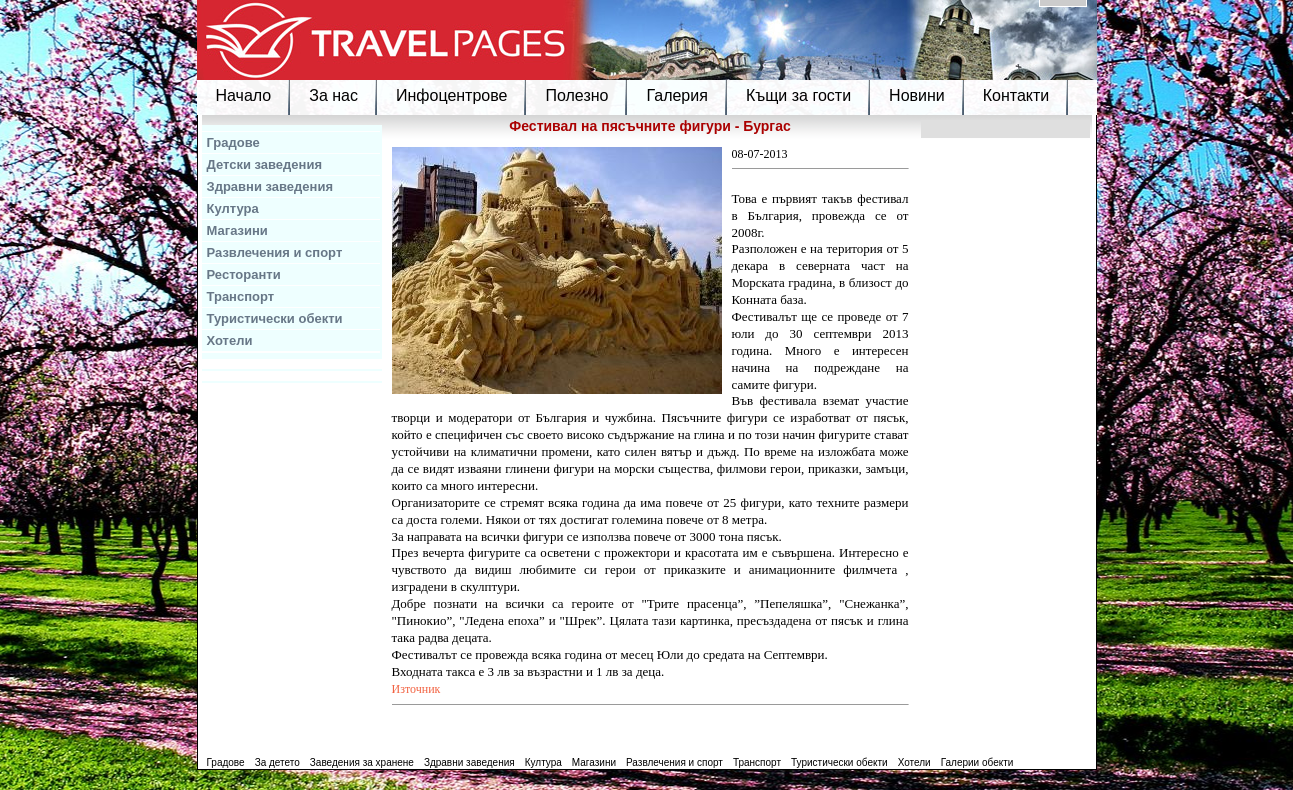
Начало (244, 95)
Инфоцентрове (451, 95)
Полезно (576, 95)
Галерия (676, 95)
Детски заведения (265, 164)
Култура (233, 208)
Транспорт (241, 296)
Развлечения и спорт (275, 252)
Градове (233, 142)
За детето (277, 762)
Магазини (237, 230)
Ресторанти (244, 274)
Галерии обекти (977, 762)
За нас (333, 95)
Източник (416, 689)
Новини (917, 95)
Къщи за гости (798, 95)
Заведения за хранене (362, 762)
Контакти (1016, 95)
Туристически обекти (275, 318)
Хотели (230, 340)
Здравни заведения (270, 186)
